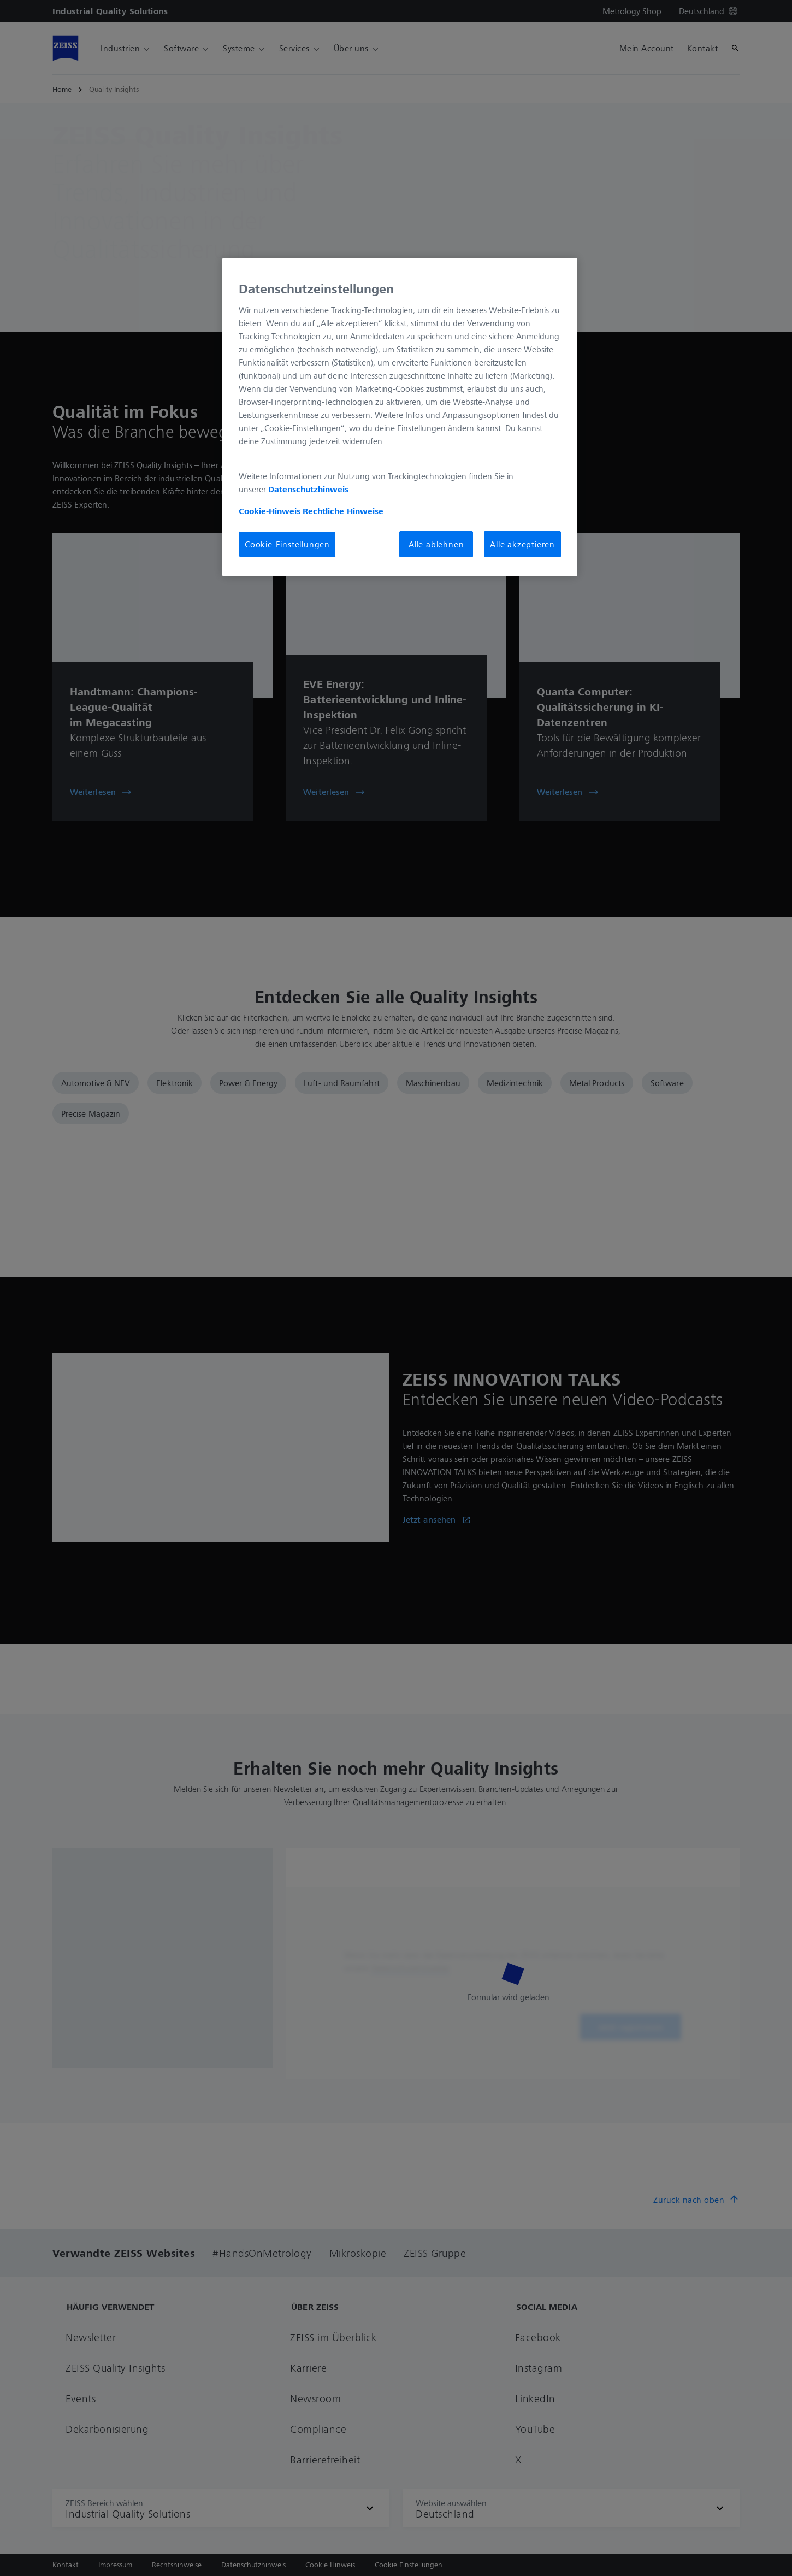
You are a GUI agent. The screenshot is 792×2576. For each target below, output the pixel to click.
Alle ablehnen (436, 544)
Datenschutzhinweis (308, 489)
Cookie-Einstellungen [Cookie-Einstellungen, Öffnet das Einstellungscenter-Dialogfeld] (287, 544)
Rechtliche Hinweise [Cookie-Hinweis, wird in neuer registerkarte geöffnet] (343, 511)
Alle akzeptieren (522, 544)
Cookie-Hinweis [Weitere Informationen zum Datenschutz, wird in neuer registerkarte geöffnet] (269, 511)
